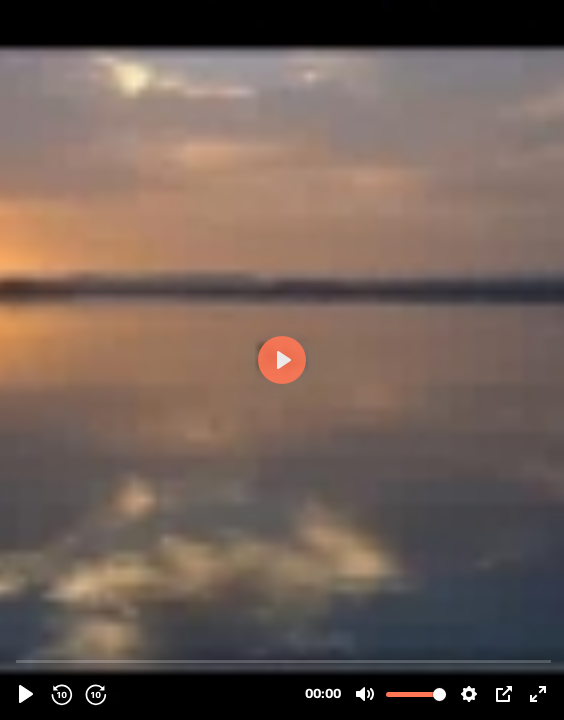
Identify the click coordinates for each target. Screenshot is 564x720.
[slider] (284, 660)
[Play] (26, 694)
